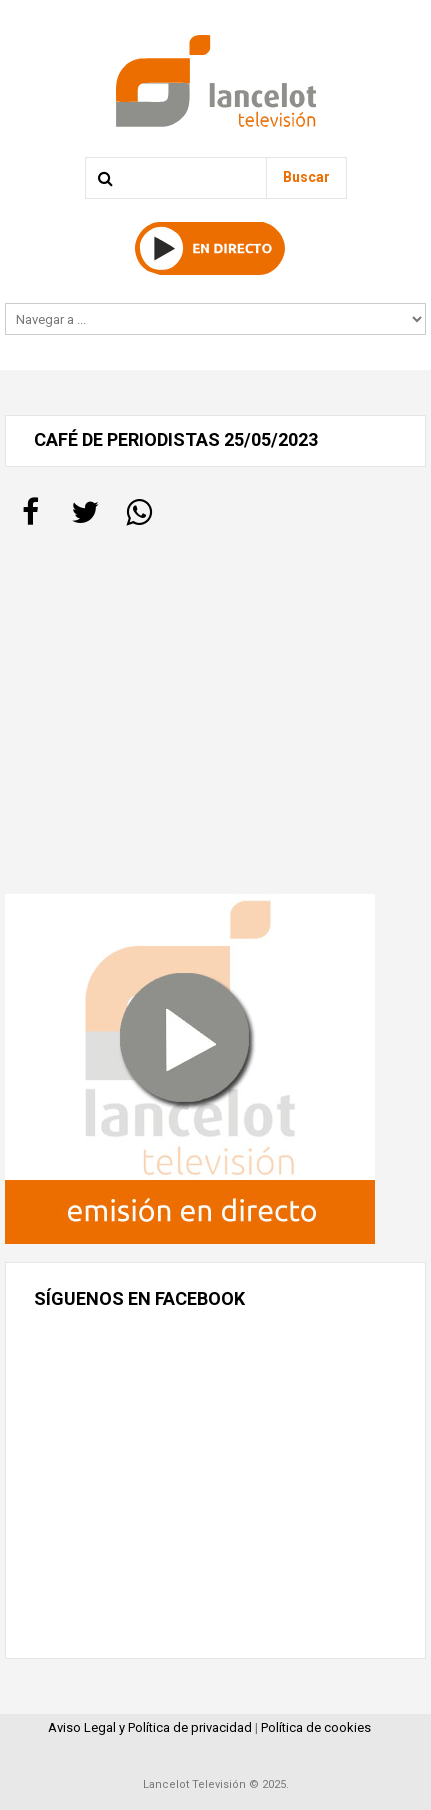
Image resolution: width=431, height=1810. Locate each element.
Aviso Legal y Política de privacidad (150, 1727)
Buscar (306, 177)
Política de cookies (316, 1727)
